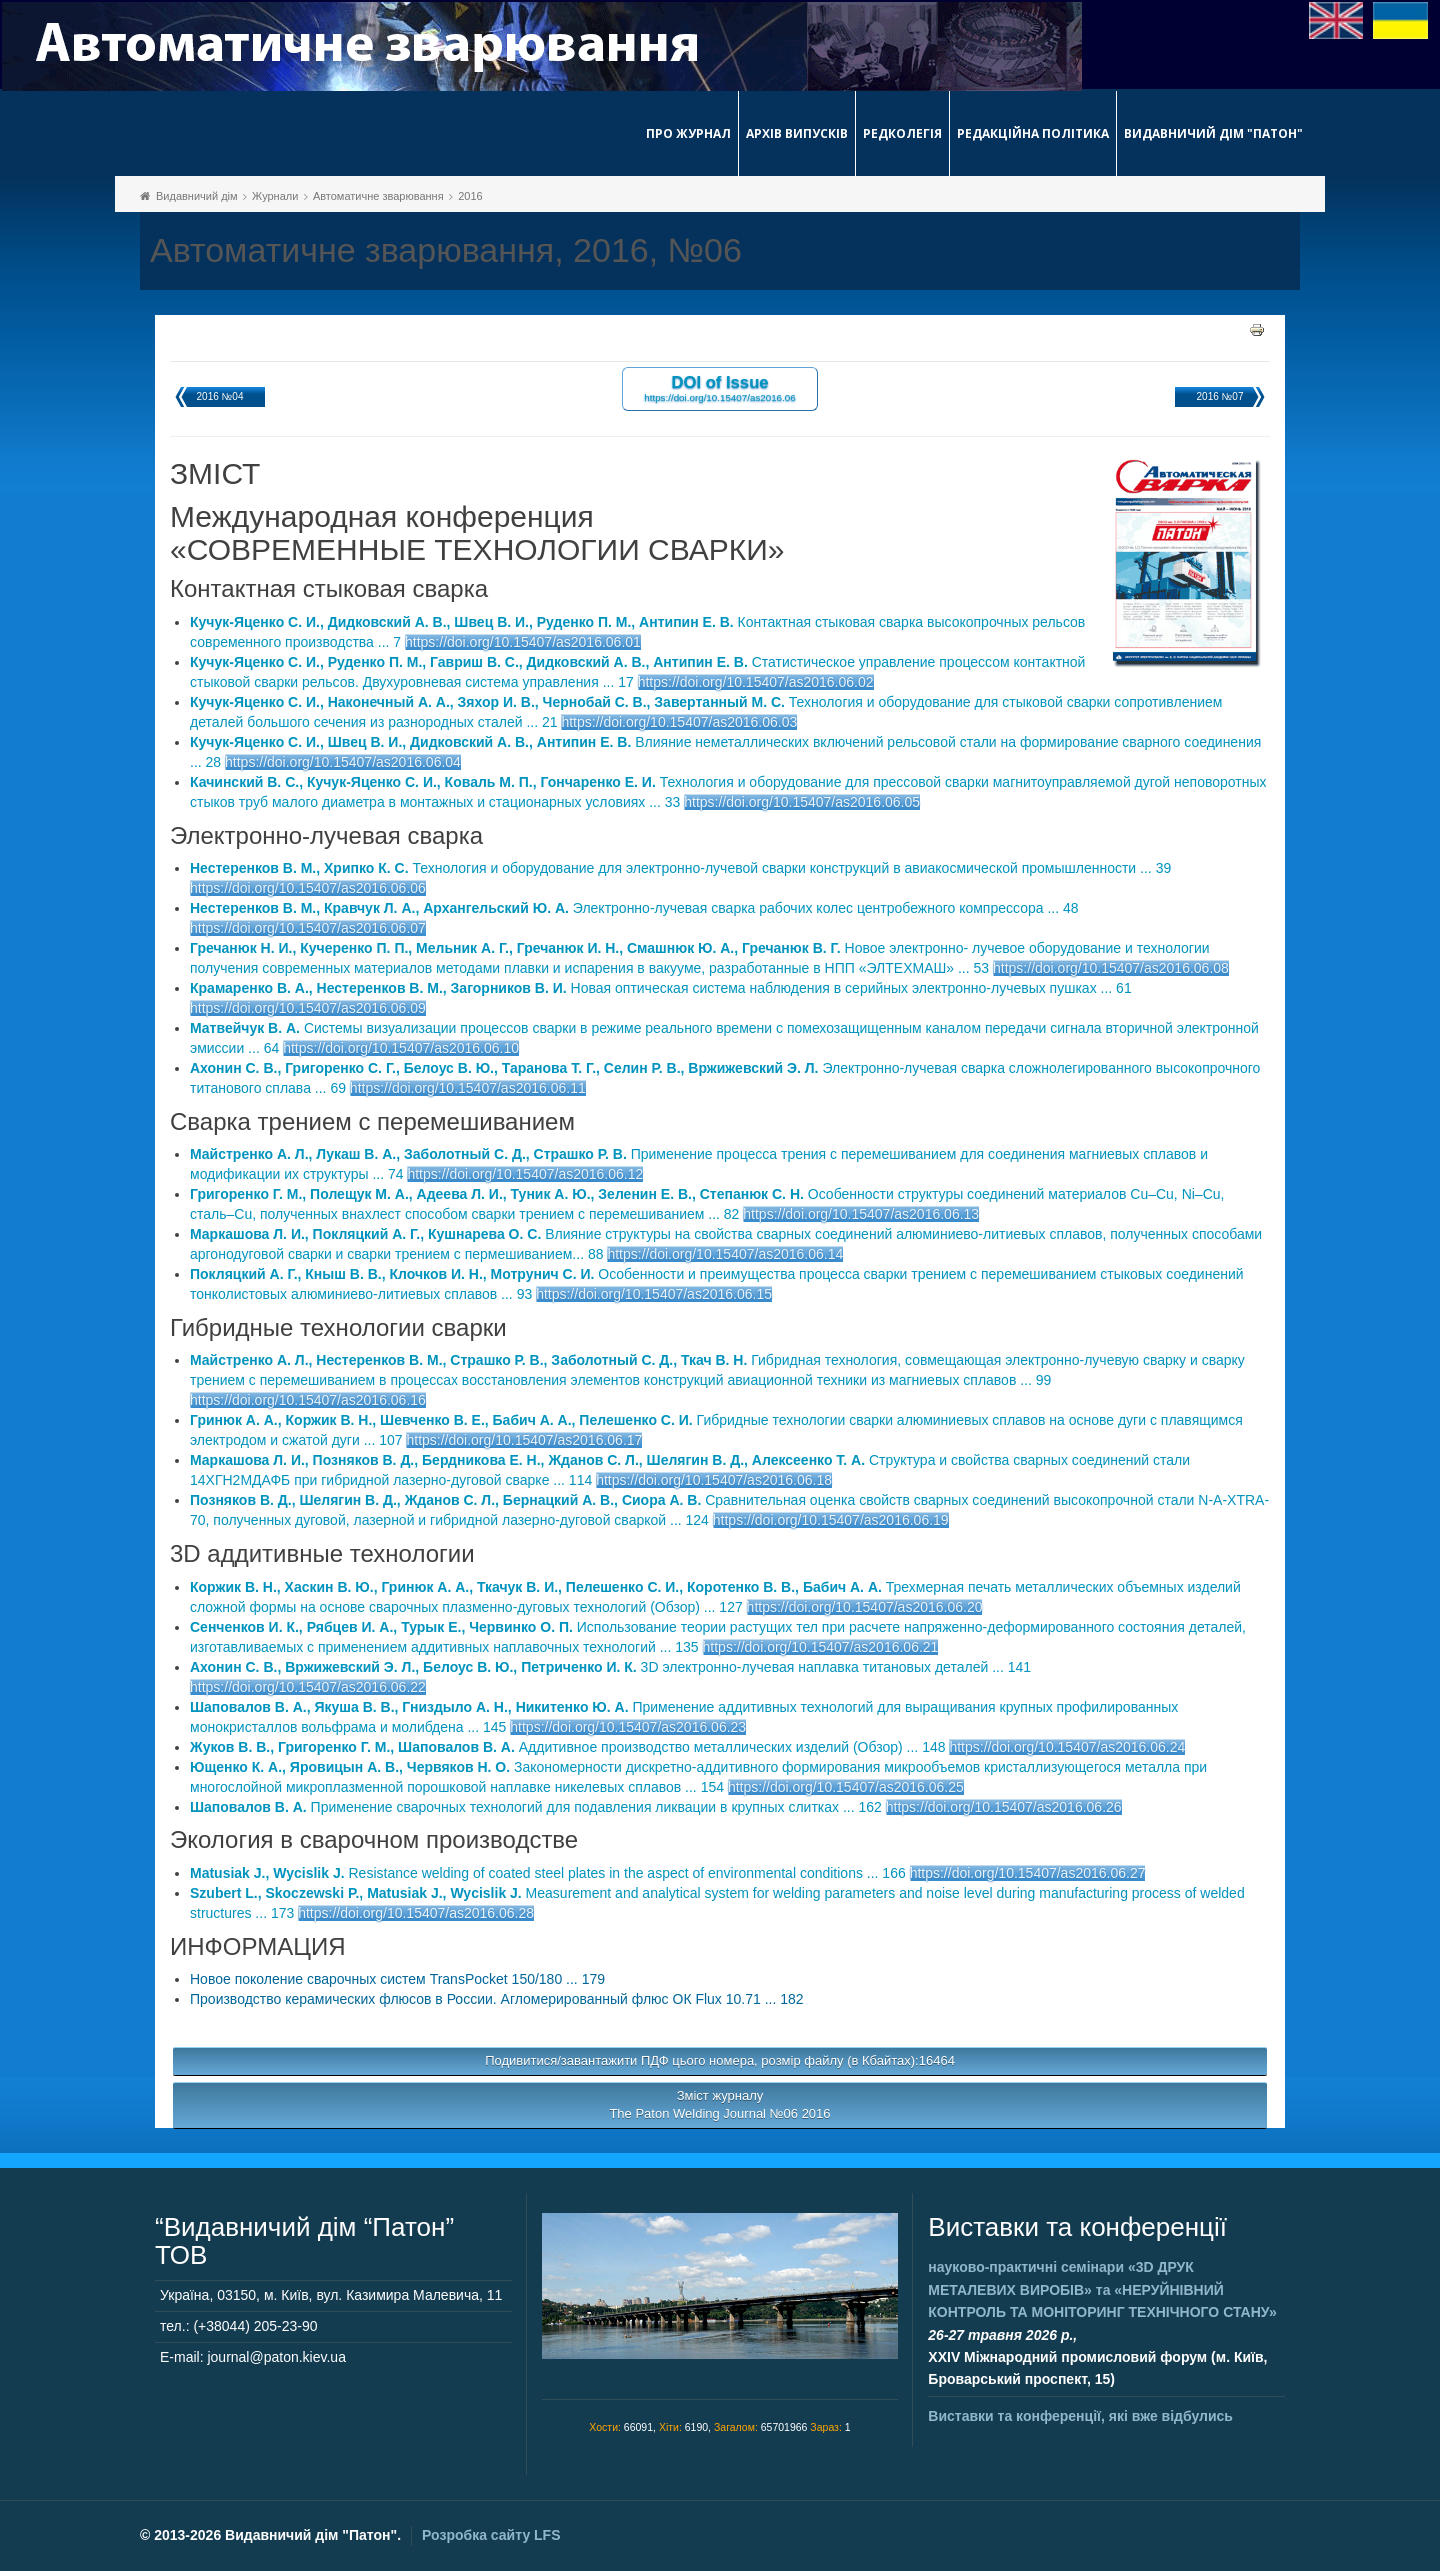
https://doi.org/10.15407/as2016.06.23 (628, 1727)
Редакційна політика (1033, 133)
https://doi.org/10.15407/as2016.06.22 (308, 1687)
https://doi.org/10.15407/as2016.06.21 (821, 1647)
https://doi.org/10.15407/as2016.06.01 (523, 642)
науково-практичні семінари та (1102, 2289)
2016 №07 (1220, 396)
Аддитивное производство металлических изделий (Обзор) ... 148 (568, 1747)
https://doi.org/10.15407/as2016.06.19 (831, 1520)
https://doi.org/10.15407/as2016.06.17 (524, 1440)
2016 (470, 196)
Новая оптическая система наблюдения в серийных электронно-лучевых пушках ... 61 (661, 988)
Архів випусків (797, 133)
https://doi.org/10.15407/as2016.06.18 (714, 1480)
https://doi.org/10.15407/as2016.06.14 (725, 1254)
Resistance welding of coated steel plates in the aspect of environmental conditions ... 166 (548, 1873)
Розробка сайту (491, 2535)
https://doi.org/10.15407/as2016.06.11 (468, 1088)
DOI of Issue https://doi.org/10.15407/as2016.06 (719, 387)
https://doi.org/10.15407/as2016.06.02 (756, 682)
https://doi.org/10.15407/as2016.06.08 (1111, 968)
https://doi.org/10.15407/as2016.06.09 (308, 1008)
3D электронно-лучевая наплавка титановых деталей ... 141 (610, 1667)
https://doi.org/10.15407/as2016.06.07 (308, 928)
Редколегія (902, 133)
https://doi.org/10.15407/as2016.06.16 (308, 1400)
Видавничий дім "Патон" (1213, 133)
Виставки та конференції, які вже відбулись (1080, 2416)
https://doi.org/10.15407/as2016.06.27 (1028, 1873)
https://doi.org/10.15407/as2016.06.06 (308, 888)
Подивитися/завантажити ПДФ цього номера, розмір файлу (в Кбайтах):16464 (720, 2060)
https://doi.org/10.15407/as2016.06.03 (679, 722)
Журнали (275, 196)
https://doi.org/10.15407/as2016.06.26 (1004, 1807)
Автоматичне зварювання (378, 196)
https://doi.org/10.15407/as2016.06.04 (343, 762)
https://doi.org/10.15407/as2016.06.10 (401, 1048)
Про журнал (688, 133)
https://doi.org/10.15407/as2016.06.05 (802, 802)
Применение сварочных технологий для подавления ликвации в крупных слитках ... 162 (536, 1807)
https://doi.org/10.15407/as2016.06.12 (525, 1174)
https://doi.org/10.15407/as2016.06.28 (416, 1913)
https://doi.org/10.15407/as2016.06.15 (654, 1294)
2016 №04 (220, 396)
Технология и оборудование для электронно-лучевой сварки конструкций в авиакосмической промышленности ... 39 (680, 868)
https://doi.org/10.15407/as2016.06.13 (861, 1214)
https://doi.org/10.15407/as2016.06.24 (1067, 1747)
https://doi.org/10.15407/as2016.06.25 (846, 1787)
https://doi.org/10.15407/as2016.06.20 (865, 1607)
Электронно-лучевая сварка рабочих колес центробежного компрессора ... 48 (634, 908)
